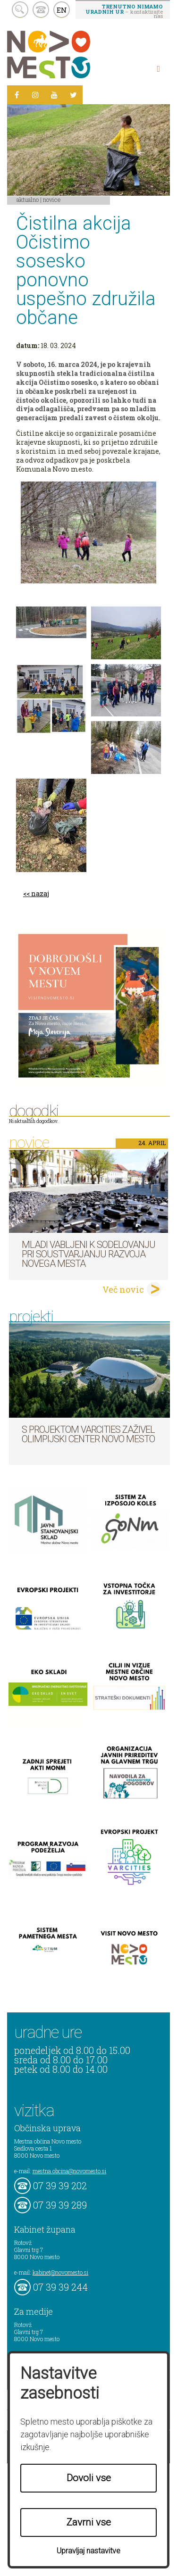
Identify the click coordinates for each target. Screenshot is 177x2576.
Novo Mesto (71, 54)
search (20, 9)
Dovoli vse (89, 2478)
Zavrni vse (89, 2522)
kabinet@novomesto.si (60, 2272)
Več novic (123, 1289)
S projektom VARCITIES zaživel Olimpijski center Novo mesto (88, 1434)
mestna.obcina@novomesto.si (69, 2171)
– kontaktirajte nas (124, 11)
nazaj (40, 893)
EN (62, 10)
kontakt (41, 9)
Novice (52, 199)
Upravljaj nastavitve (88, 2550)
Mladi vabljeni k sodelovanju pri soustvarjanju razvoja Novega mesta (88, 1254)
